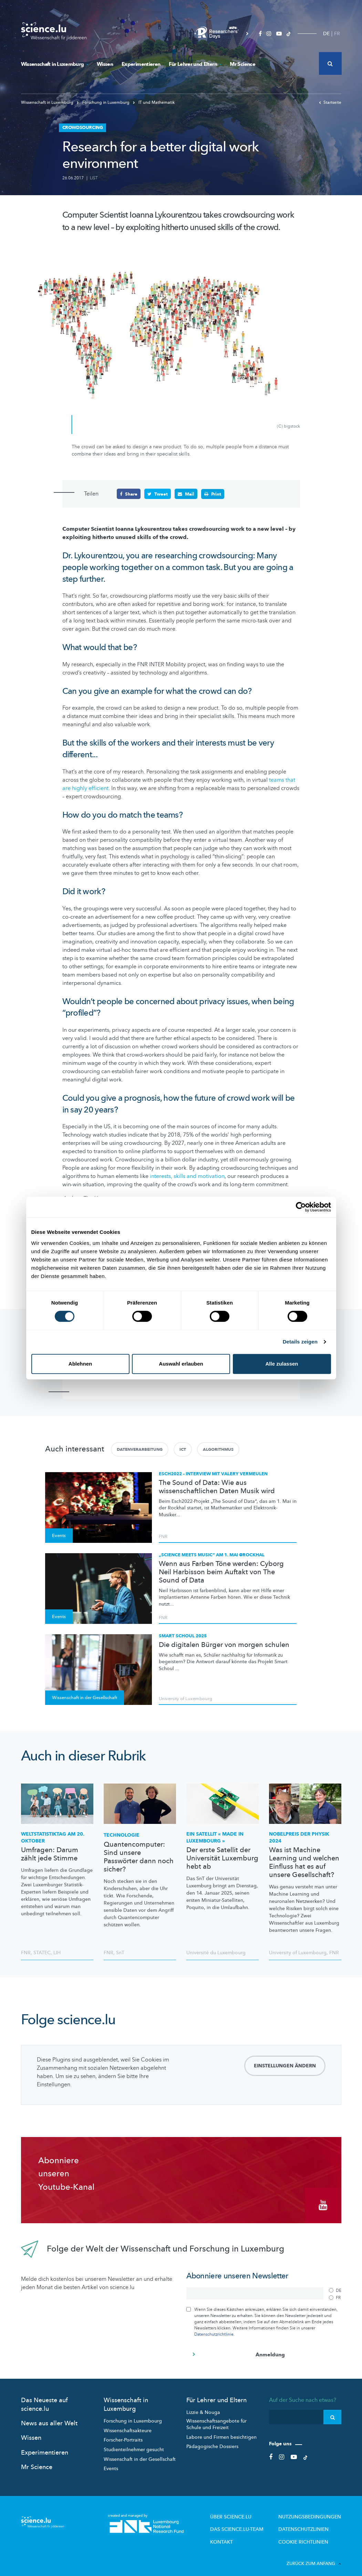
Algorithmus (218, 1448)
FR (337, 33)
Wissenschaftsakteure (128, 2425)
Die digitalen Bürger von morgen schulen (224, 1644)
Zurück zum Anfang (314, 2555)
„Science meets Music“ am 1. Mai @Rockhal (212, 1554)
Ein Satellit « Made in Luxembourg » (215, 1837)
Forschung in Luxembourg (133, 2416)
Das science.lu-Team (252, 2522)
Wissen (105, 64)
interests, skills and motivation (187, 1176)
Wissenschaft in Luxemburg (54, 64)
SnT (120, 1952)
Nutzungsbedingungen (314, 2511)
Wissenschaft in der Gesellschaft (140, 2453)
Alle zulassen (281, 1364)
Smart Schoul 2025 (183, 1635)
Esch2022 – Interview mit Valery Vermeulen (213, 1473)
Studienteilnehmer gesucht (134, 2444)
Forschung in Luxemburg (104, 102)
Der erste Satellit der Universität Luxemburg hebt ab (222, 1858)
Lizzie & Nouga (203, 2407)
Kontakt (239, 2533)
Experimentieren (141, 64)
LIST (94, 178)
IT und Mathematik (154, 102)
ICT (182, 1448)
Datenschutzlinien (309, 2522)
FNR (163, 1536)
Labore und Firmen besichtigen (221, 2431)
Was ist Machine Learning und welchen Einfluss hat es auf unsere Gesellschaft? (304, 1862)
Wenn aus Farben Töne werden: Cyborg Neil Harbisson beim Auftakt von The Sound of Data (221, 1571)
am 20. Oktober (52, 1837)
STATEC (42, 1952)
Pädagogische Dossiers (212, 2441)
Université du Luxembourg (216, 1952)
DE (326, 33)
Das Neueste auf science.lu (44, 2399)
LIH (57, 1952)
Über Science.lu (246, 2511)
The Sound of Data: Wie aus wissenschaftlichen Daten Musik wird (217, 1486)
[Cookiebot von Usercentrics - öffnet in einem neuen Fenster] (301, 1207)
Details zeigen (300, 1342)
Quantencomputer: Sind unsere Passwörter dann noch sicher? (139, 1856)
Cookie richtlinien (308, 2533)
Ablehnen (80, 1364)
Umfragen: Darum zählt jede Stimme (49, 1854)
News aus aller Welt (49, 2418)
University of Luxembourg (185, 1698)
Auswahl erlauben (181, 1364)
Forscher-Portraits (123, 2435)
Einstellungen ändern (285, 2065)
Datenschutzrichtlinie (214, 2329)
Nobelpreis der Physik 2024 (299, 1837)
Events (111, 2463)
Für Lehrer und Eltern (195, 64)
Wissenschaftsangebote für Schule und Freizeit (216, 2419)
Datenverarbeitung (140, 1448)
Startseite (330, 102)
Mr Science (242, 64)
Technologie (121, 1834)
